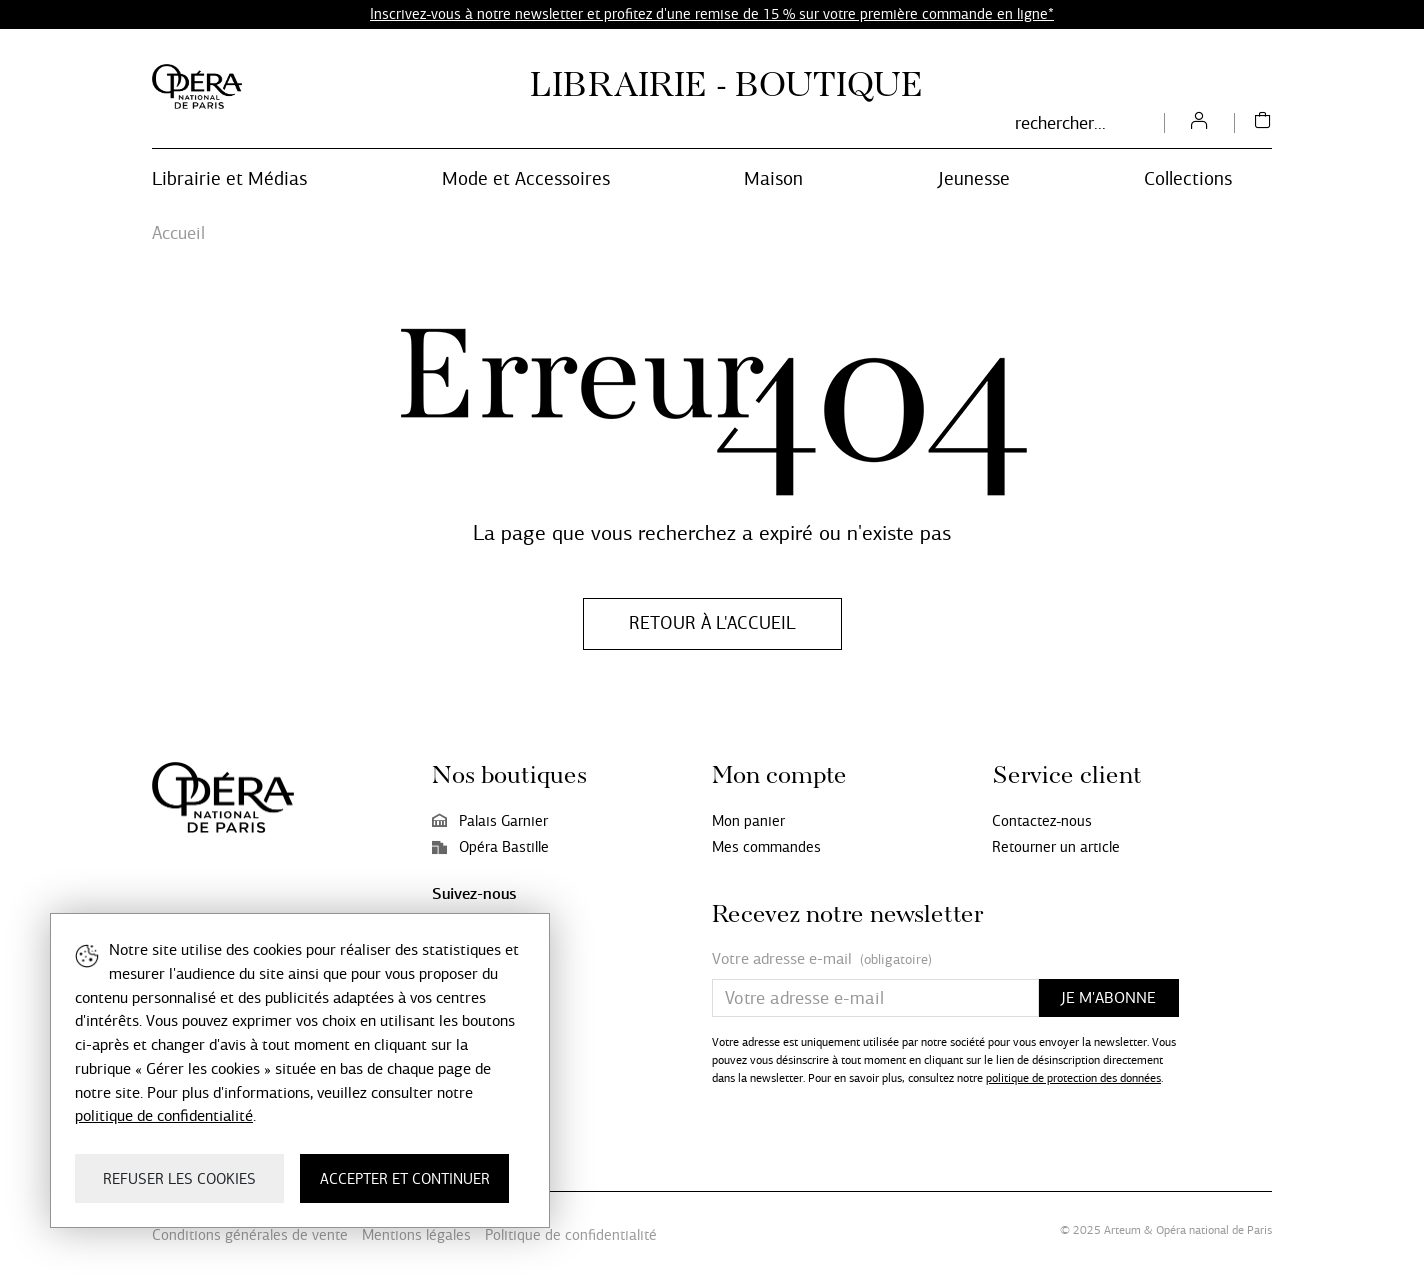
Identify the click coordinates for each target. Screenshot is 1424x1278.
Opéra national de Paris (1214, 1230)
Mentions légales (416, 1235)
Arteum (1122, 1230)
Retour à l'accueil (712, 623)
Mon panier (748, 821)
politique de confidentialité (164, 1115)
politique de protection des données (1073, 1078)
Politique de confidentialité (571, 1235)
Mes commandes (766, 847)
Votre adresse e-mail (822, 959)
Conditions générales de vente (250, 1235)
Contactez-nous (1042, 821)
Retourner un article (1056, 847)
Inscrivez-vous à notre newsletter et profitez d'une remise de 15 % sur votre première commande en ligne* (712, 14)
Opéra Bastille (490, 847)
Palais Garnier (490, 821)
